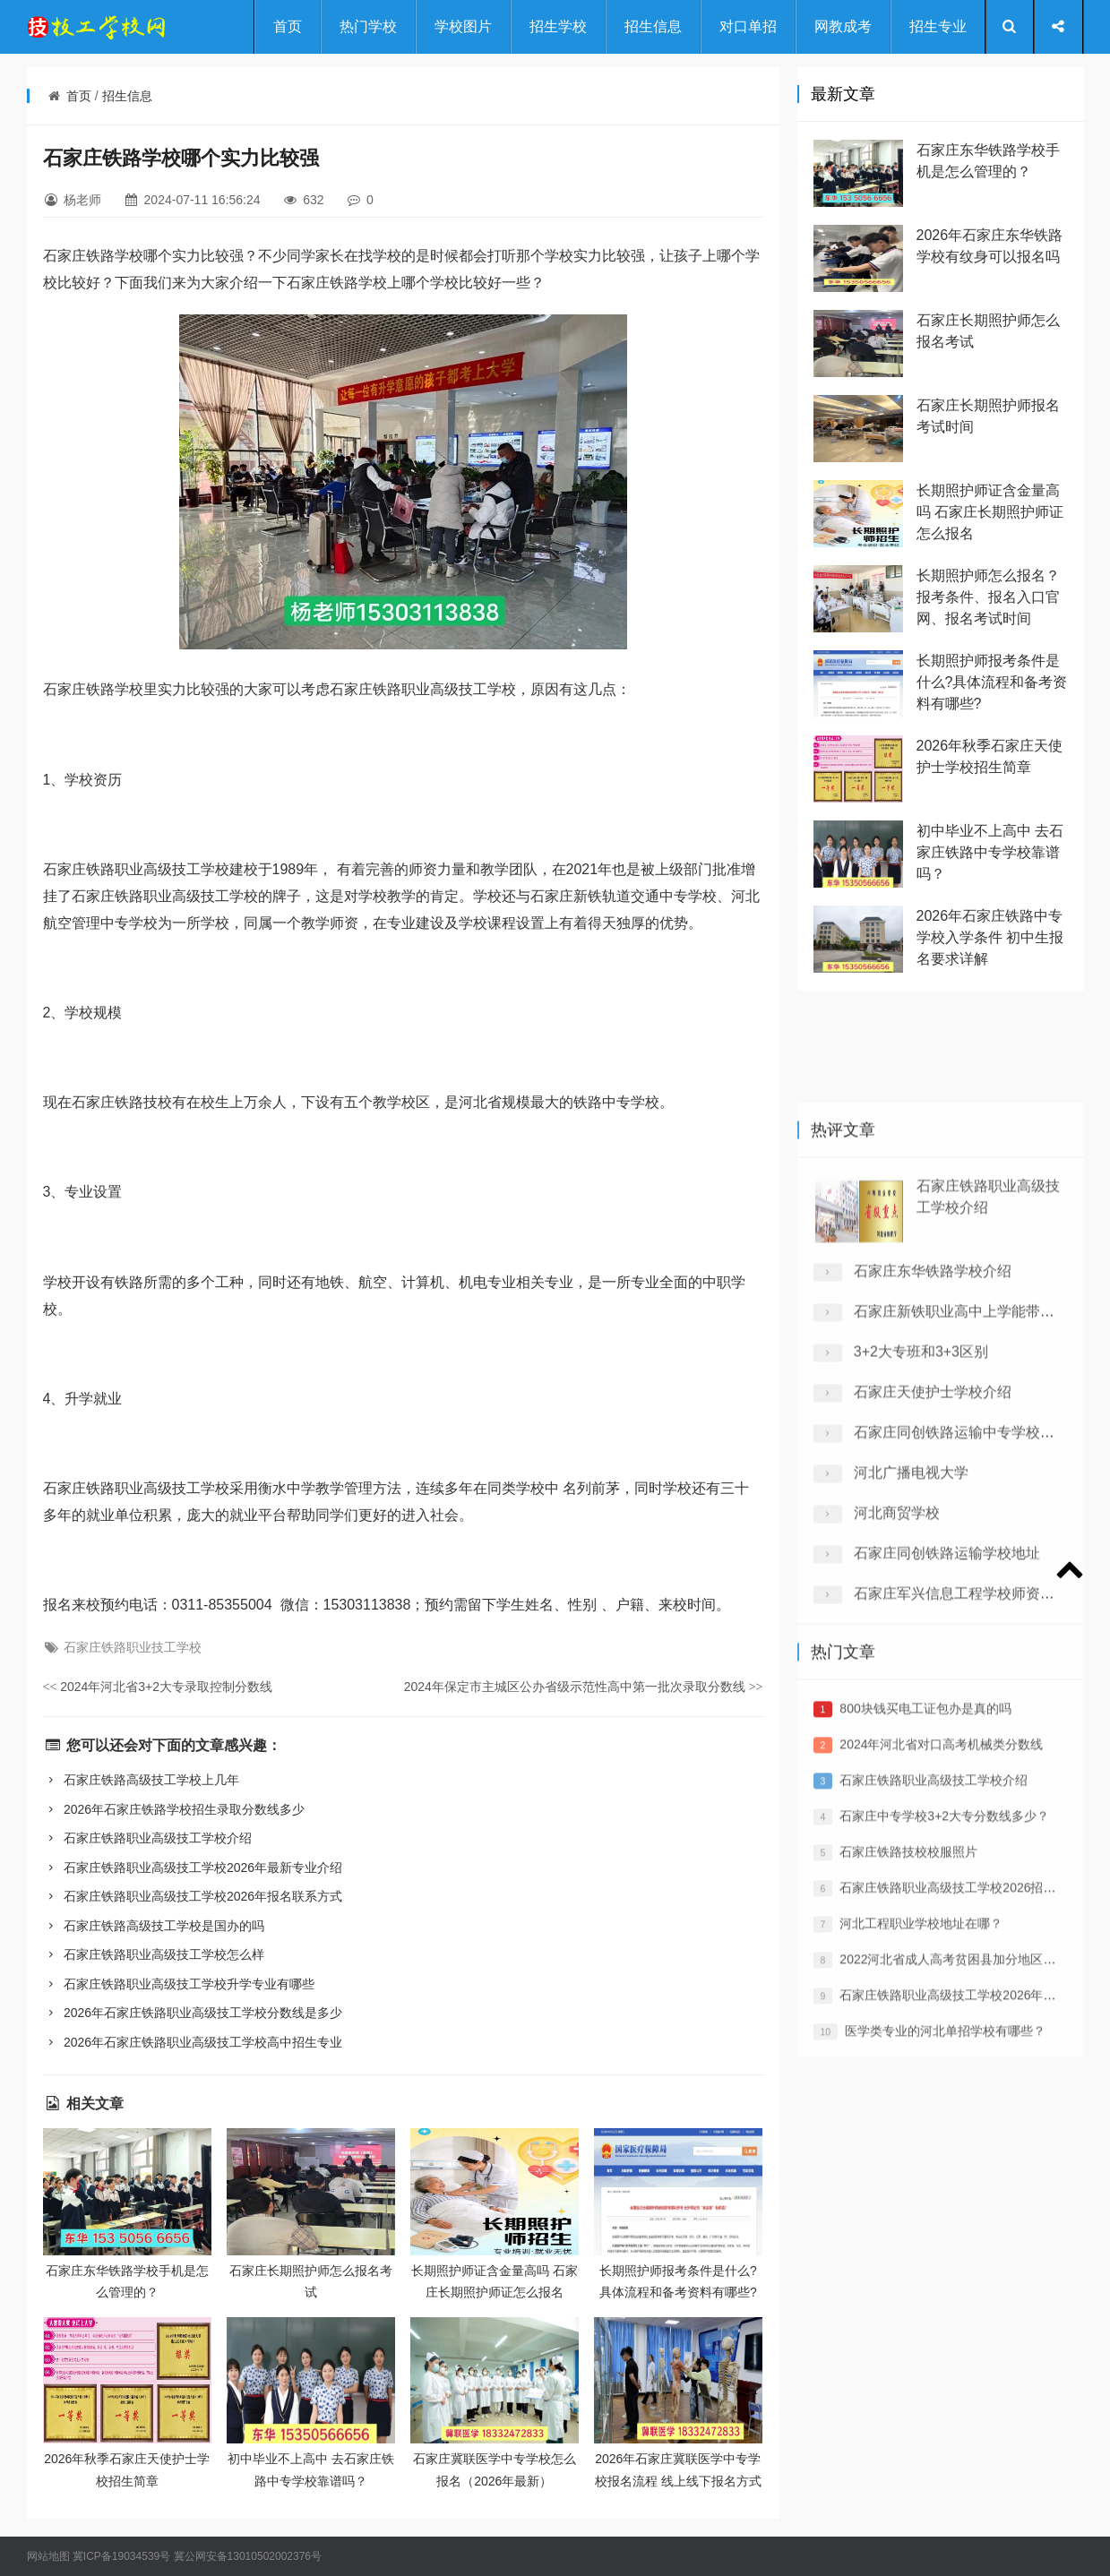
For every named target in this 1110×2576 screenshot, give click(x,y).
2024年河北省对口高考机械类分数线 (941, 1936)
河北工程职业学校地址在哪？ (920, 2115)
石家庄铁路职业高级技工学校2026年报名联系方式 (193, 1896)
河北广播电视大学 (911, 1705)
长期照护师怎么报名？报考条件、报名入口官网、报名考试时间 (988, 597)
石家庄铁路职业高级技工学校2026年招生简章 (966, 2187)
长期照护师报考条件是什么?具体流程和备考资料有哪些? (992, 682)
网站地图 (48, 2556)
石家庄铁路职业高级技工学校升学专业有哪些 (178, 1984)
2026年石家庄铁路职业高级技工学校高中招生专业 (193, 2042)
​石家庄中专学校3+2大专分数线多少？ (944, 2008)
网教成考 (843, 26)
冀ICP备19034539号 (121, 2556)
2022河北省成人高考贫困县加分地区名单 (953, 2151)
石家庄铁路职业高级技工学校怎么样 (153, 1954)
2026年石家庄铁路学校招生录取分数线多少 (174, 1809)
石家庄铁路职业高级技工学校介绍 (147, 1838)
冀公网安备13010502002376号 (248, 2556)
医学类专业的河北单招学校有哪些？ (945, 2223)
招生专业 (938, 26)
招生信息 (653, 26)
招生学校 (558, 26)
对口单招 (748, 26)
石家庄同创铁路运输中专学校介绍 (961, 1664)
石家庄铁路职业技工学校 (133, 1647)
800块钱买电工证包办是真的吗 (925, 1900)
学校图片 (463, 26)
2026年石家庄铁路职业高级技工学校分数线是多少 (193, 2012)
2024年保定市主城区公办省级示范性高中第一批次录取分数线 (583, 1686)
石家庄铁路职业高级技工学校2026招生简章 (959, 2080)
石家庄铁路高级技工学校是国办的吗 (153, 1926)
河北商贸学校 (897, 1745)
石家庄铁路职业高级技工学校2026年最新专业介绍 (193, 1867)
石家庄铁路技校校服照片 (908, 2044)
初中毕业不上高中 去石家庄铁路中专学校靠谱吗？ (989, 852)
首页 (287, 26)
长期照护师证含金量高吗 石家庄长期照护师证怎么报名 (989, 512)
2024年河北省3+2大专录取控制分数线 (158, 1686)
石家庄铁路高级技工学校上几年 (141, 1780)
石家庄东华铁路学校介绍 (932, 1503)
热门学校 (368, 26)
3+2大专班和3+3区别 (921, 1584)
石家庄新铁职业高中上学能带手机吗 (968, 1543)
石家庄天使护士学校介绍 (932, 1624)
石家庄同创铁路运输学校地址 (947, 1785)
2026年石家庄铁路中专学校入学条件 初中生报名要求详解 (989, 937)
